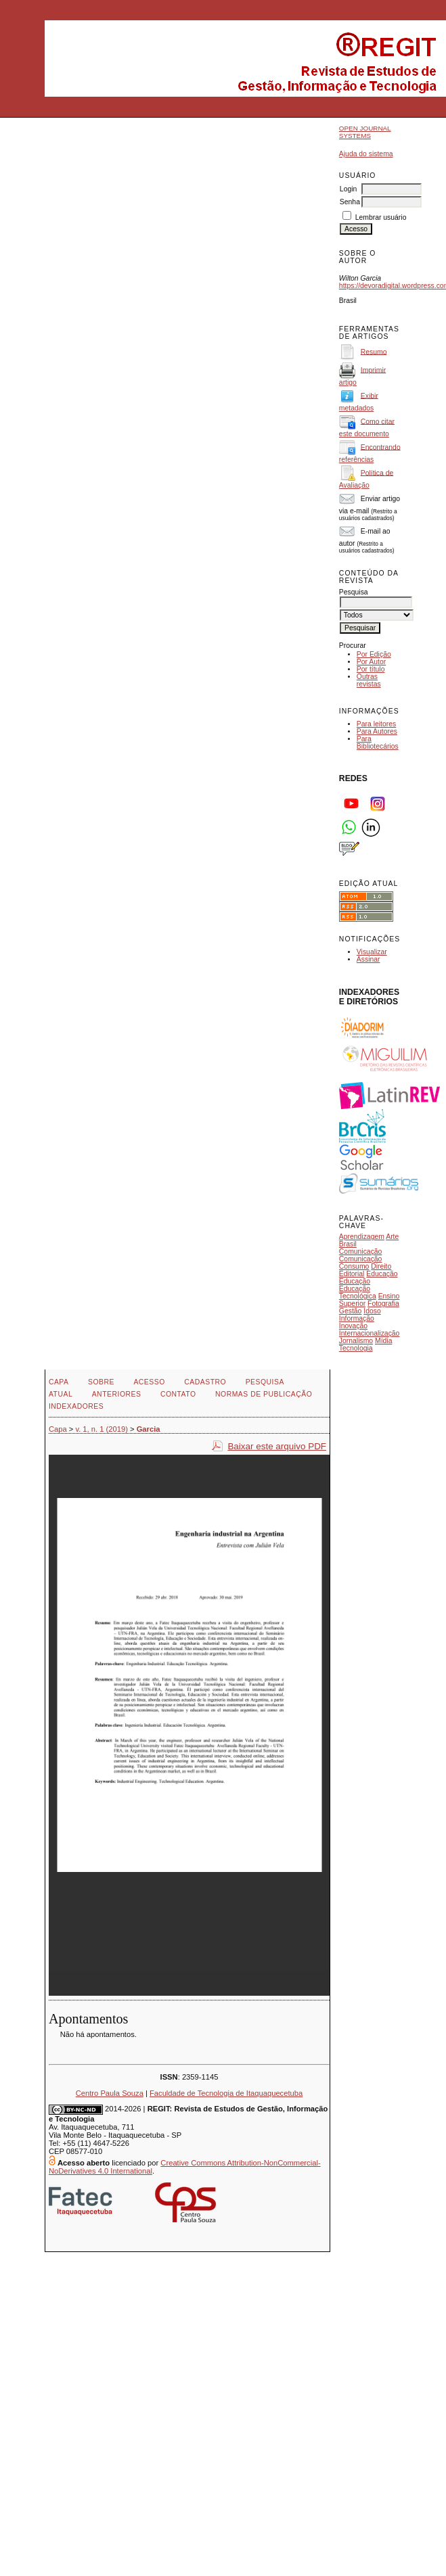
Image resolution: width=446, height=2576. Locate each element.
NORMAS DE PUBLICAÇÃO (263, 1394)
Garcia (148, 1429)
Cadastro (205, 1382)
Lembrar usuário (381, 217)
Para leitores (376, 724)
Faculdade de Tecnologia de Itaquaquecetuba (226, 2093)
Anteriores (116, 1394)
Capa (59, 1382)
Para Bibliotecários (378, 742)
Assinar (368, 959)
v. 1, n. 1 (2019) (101, 1429)
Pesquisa (265, 1382)
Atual (60, 1394)
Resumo (374, 351)
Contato (178, 1394)
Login (348, 189)
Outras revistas (369, 680)
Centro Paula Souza (109, 2093)
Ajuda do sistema (366, 154)
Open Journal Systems (365, 131)
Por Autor (371, 661)
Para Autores (377, 731)
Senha (350, 202)
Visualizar (372, 952)
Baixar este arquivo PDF (276, 1446)
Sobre (101, 1382)
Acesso (148, 1382)
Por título (371, 669)
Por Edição (374, 654)
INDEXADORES (76, 1406)
